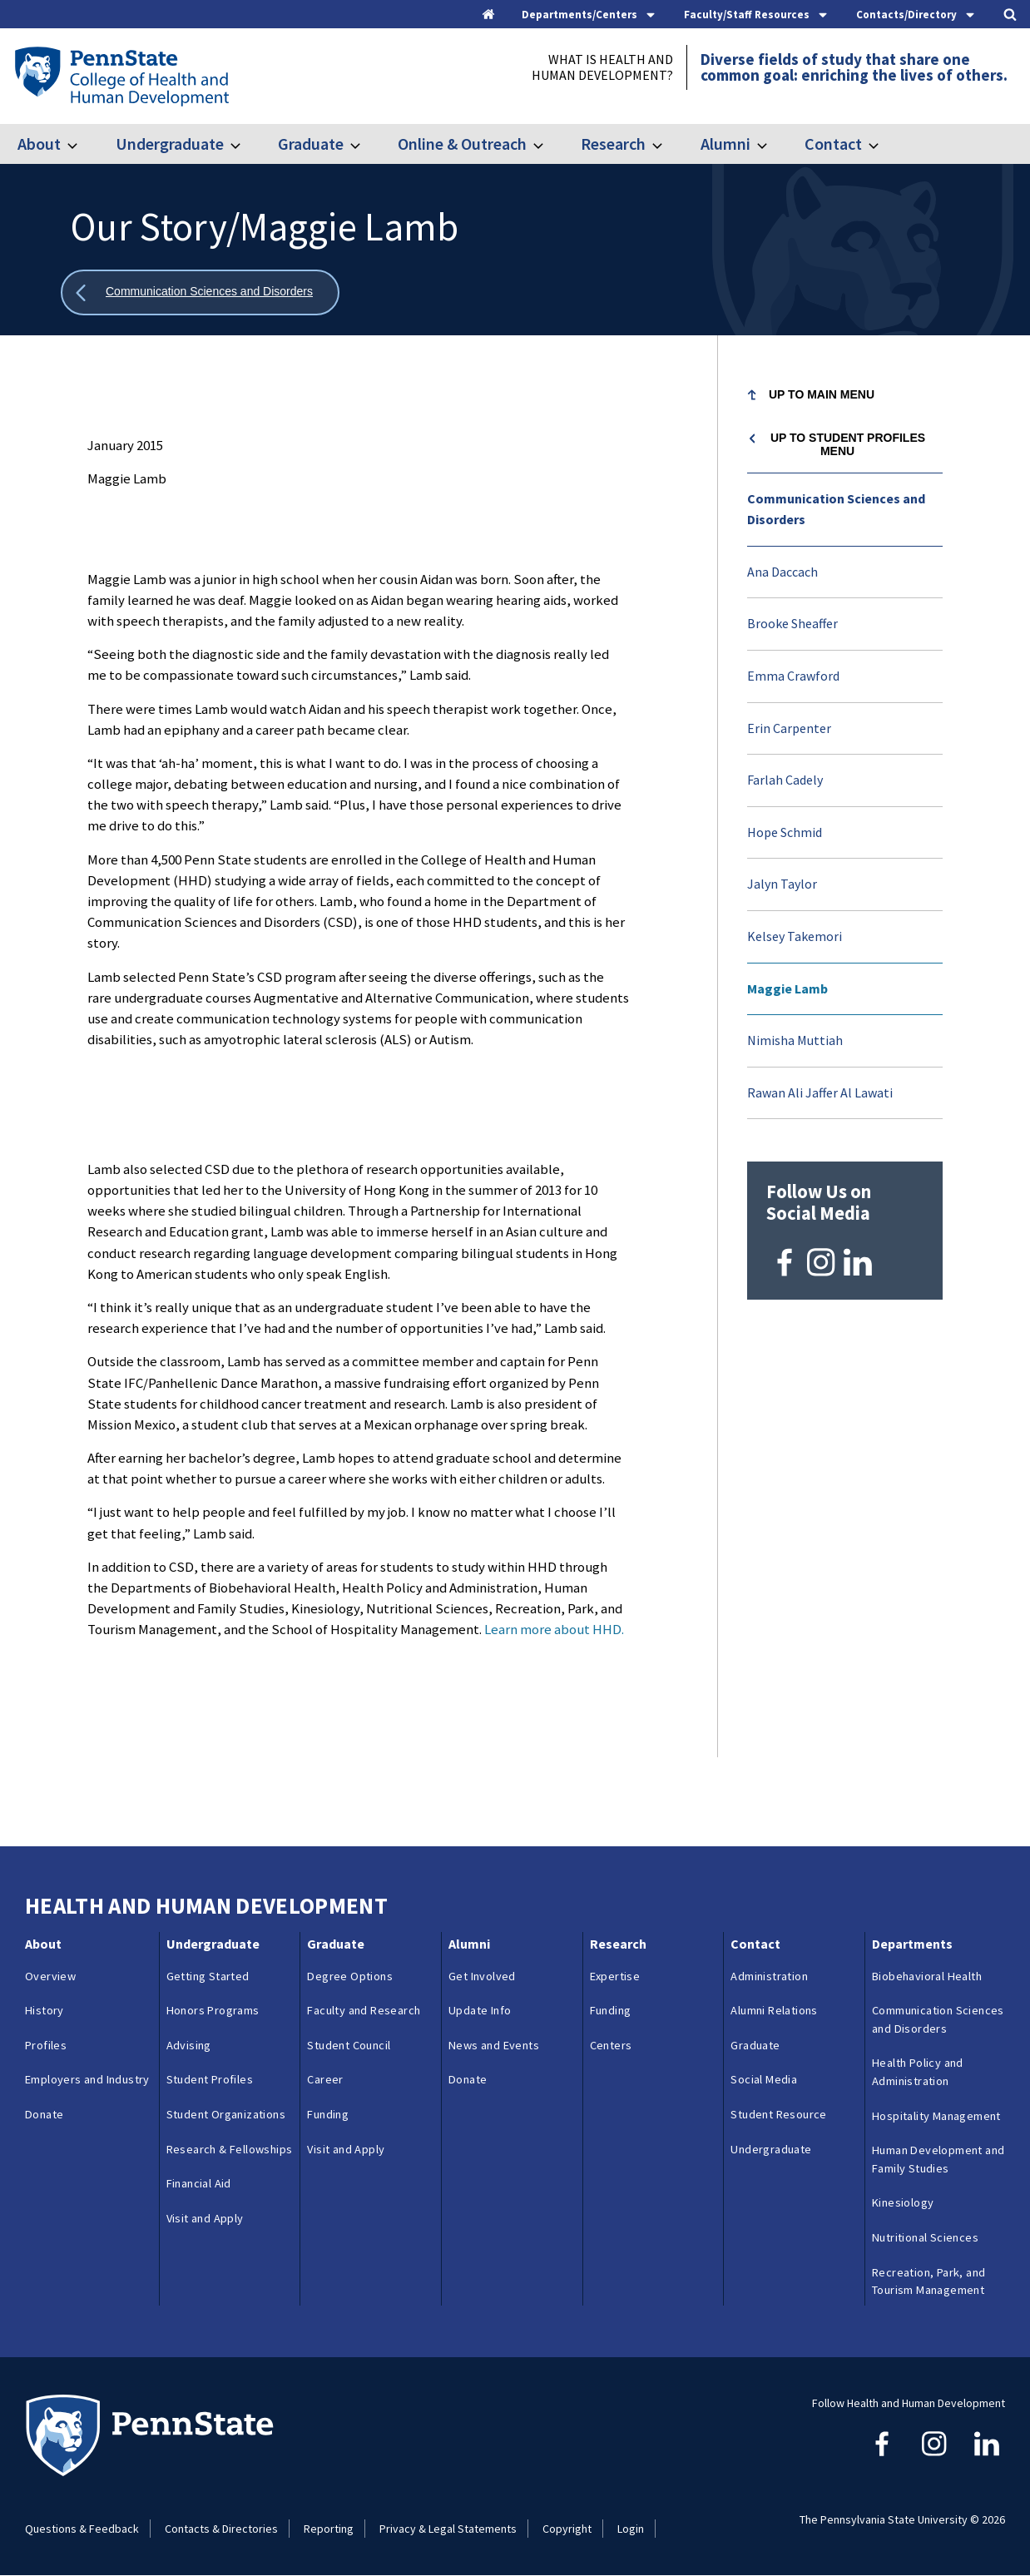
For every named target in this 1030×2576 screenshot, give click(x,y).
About (39, 143)
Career (325, 2079)
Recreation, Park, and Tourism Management (928, 2281)
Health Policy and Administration (917, 2071)
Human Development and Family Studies (938, 2159)
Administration (769, 1976)
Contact (833, 143)
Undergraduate (170, 143)
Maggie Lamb (787, 988)
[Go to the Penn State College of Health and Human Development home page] (121, 76)
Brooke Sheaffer (792, 623)
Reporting (329, 2528)
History (44, 2010)
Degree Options (350, 1976)
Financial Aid (198, 2183)
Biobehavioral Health (927, 1976)
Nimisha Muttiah (795, 1040)
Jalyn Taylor (782, 883)
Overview (50, 1976)
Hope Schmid (784, 832)
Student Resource (778, 2114)
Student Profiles (209, 2079)
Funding (328, 2114)
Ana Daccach (782, 571)
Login (630, 2528)
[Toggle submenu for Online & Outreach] (548, 144)
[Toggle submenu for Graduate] (365, 144)
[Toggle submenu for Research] (667, 144)
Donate (44, 2114)
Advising (188, 2045)
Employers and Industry (87, 2079)
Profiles (46, 2045)
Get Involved (482, 1976)
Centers (611, 2045)
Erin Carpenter (789, 728)
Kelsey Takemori (794, 936)
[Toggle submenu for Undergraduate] (245, 144)
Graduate (311, 143)
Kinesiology (902, 2202)
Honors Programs (213, 2010)
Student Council (348, 2045)
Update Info (479, 2010)
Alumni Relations (773, 2010)
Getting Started (208, 1976)
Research (613, 143)
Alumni (725, 143)
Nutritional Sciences (925, 2237)
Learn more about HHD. (554, 1629)
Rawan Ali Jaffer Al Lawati (820, 1092)
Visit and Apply (205, 2218)
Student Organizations (225, 2114)
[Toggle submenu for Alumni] (772, 144)
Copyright (567, 2528)
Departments (912, 1943)
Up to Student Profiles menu (847, 444)
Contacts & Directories (221, 2528)
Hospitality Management (936, 2115)
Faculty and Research (363, 2010)
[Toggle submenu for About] (82, 144)
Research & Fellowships (229, 2149)
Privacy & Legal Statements (448, 2528)
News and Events (493, 2045)
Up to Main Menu (821, 394)
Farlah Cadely (785, 779)
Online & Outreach (462, 143)
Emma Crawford (793, 675)
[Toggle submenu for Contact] (883, 144)
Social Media (763, 2079)
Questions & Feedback (82, 2528)
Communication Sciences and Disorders (836, 509)
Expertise (615, 1976)
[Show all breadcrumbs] (200, 292)
